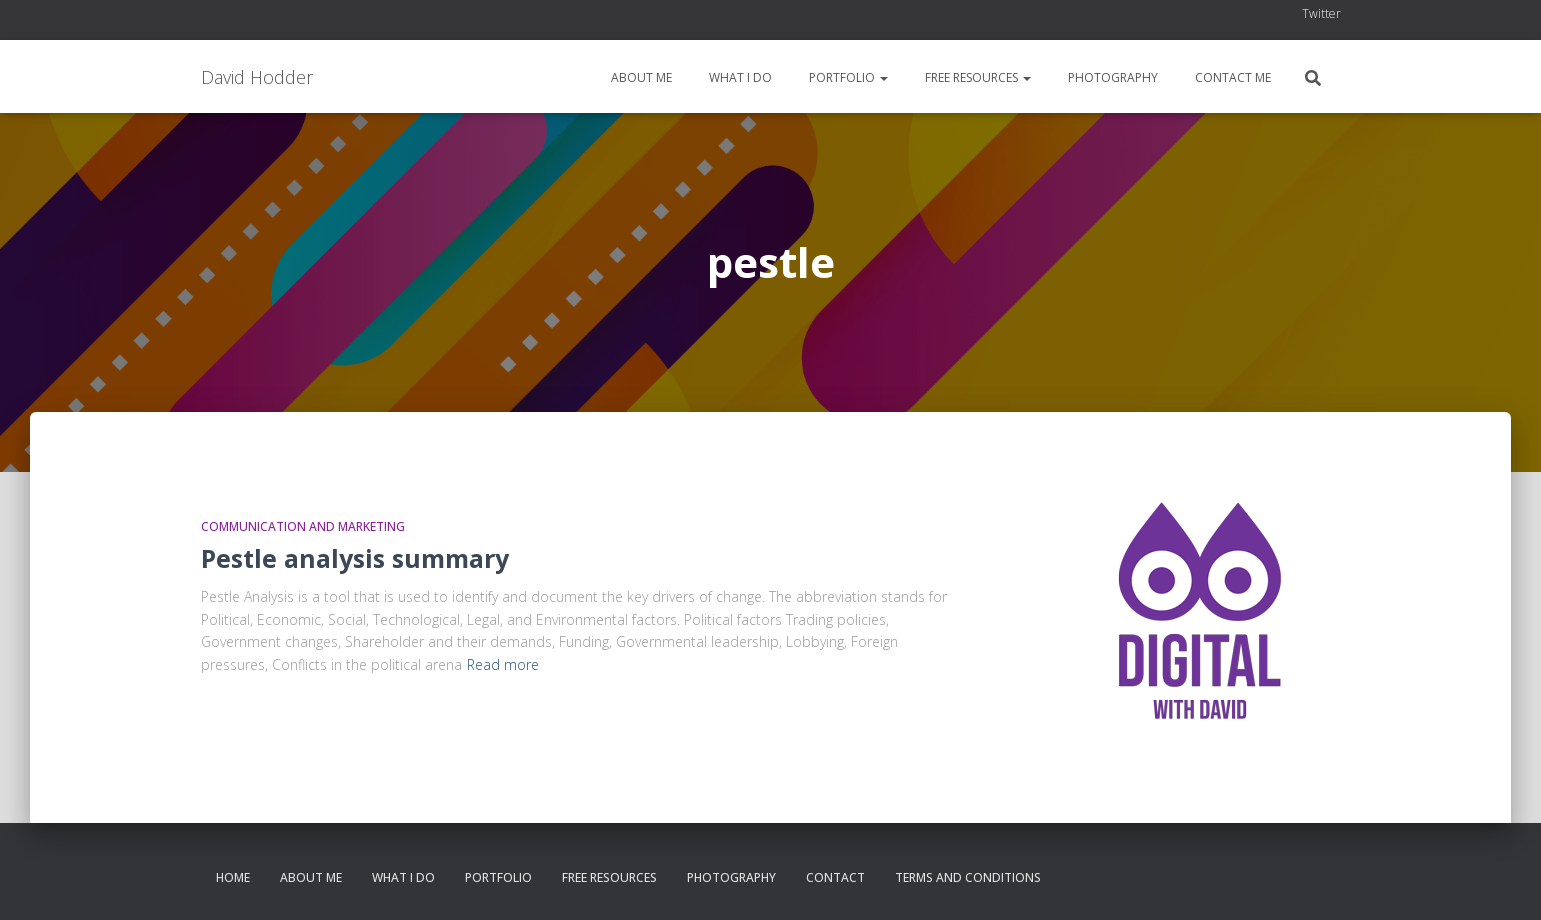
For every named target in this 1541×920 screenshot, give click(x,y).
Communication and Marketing (303, 526)
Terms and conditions (968, 877)
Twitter (1321, 13)
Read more (503, 664)
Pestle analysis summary (355, 558)
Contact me (1231, 77)
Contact (835, 877)
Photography (1111, 77)
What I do (739, 77)
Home (233, 877)
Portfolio (847, 77)
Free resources (976, 77)
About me (640, 77)
